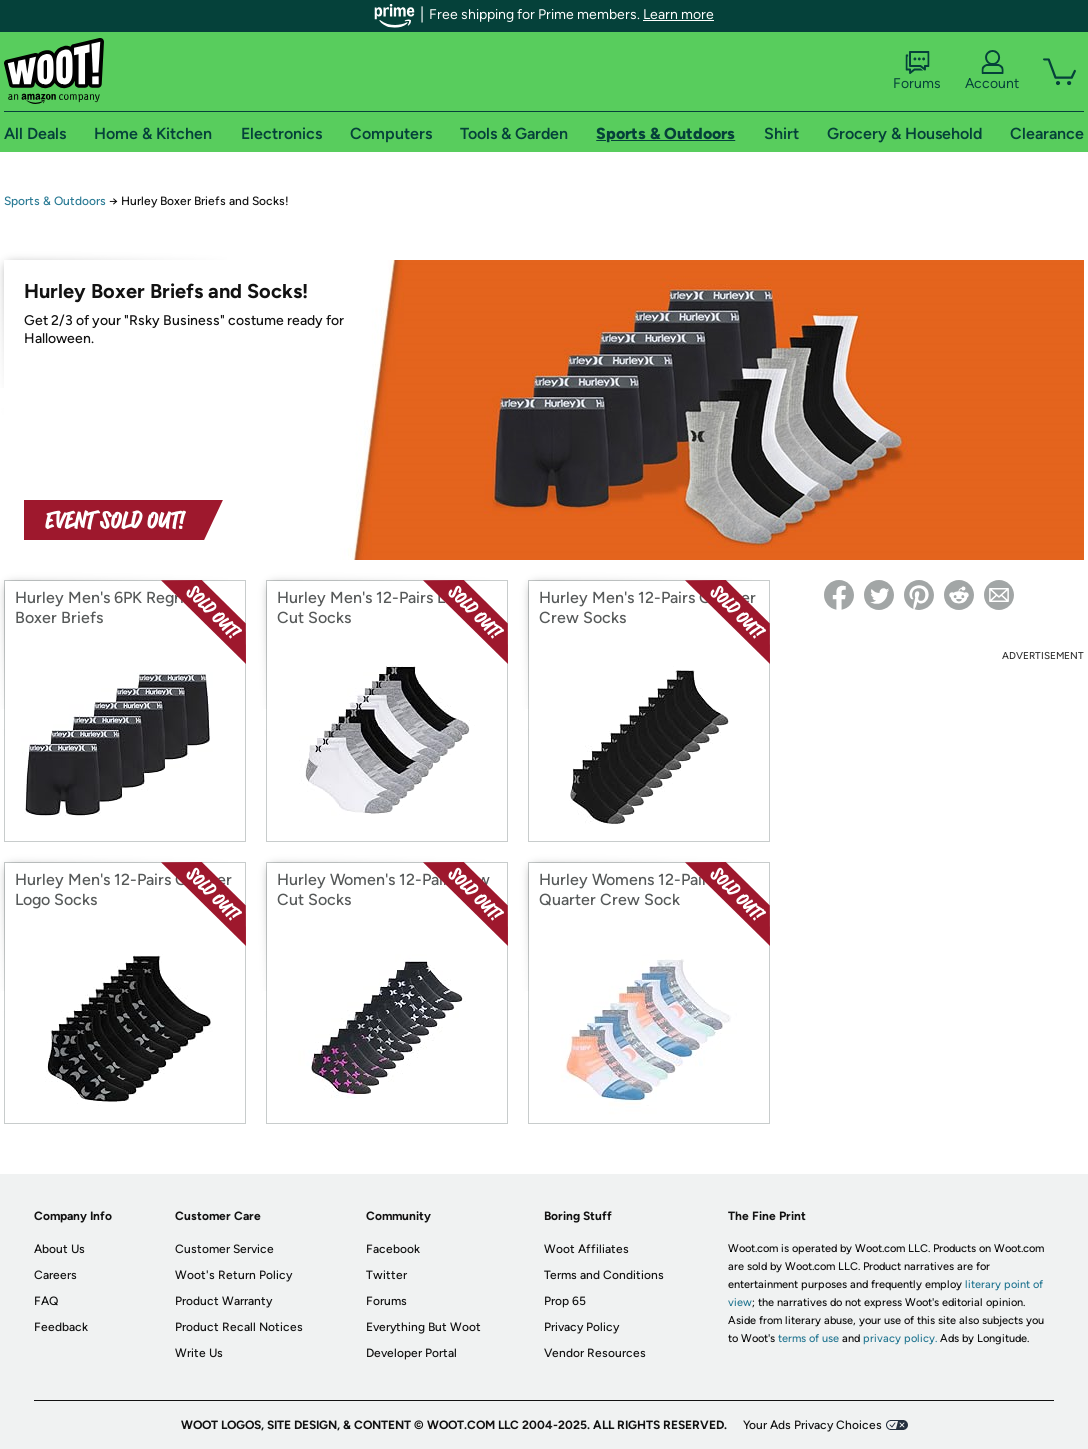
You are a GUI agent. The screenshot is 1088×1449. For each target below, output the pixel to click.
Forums (917, 71)
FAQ (46, 1301)
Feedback (61, 1327)
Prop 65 (565, 1301)
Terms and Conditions (604, 1275)
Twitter (386, 1275)
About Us (59, 1249)
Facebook (393, 1249)
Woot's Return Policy (233, 1275)
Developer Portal (411, 1353)
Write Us (199, 1353)
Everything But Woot (423, 1327)
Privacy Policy (581, 1327)
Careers (55, 1275)
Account (992, 71)
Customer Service (224, 1249)
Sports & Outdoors (55, 201)
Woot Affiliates (586, 1249)
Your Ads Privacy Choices (812, 1425)
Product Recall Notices (239, 1327)
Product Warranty (223, 1301)
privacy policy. (900, 1338)
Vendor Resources (595, 1353)
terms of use (808, 1338)
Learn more (678, 14)
